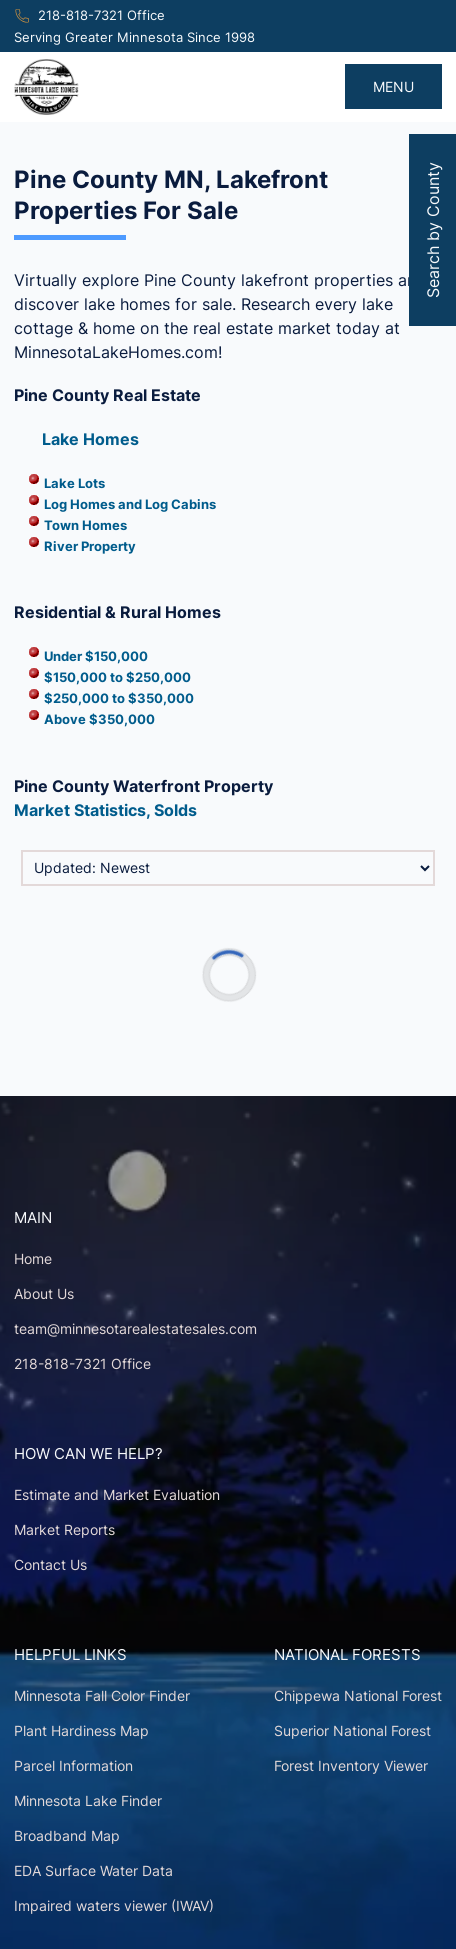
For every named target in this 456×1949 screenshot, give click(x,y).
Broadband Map (67, 1835)
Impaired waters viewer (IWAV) (114, 1905)
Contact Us (50, 1564)
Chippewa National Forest (358, 1695)
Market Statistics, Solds (105, 810)
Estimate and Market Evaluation (117, 1494)
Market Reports (64, 1529)
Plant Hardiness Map (81, 1730)
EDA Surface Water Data (93, 1870)
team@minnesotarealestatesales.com (135, 1328)
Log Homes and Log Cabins (130, 504)
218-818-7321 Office (101, 15)
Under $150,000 (96, 656)
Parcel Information (73, 1765)
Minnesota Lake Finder (88, 1800)
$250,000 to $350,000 (119, 698)
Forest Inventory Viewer (351, 1765)
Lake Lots (74, 483)
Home (33, 1258)
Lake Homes (90, 439)
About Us (44, 1293)
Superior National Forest (352, 1730)
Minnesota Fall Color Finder (102, 1695)
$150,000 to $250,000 (117, 677)
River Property (90, 546)
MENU (393, 86)
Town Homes (85, 525)
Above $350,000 (99, 719)
